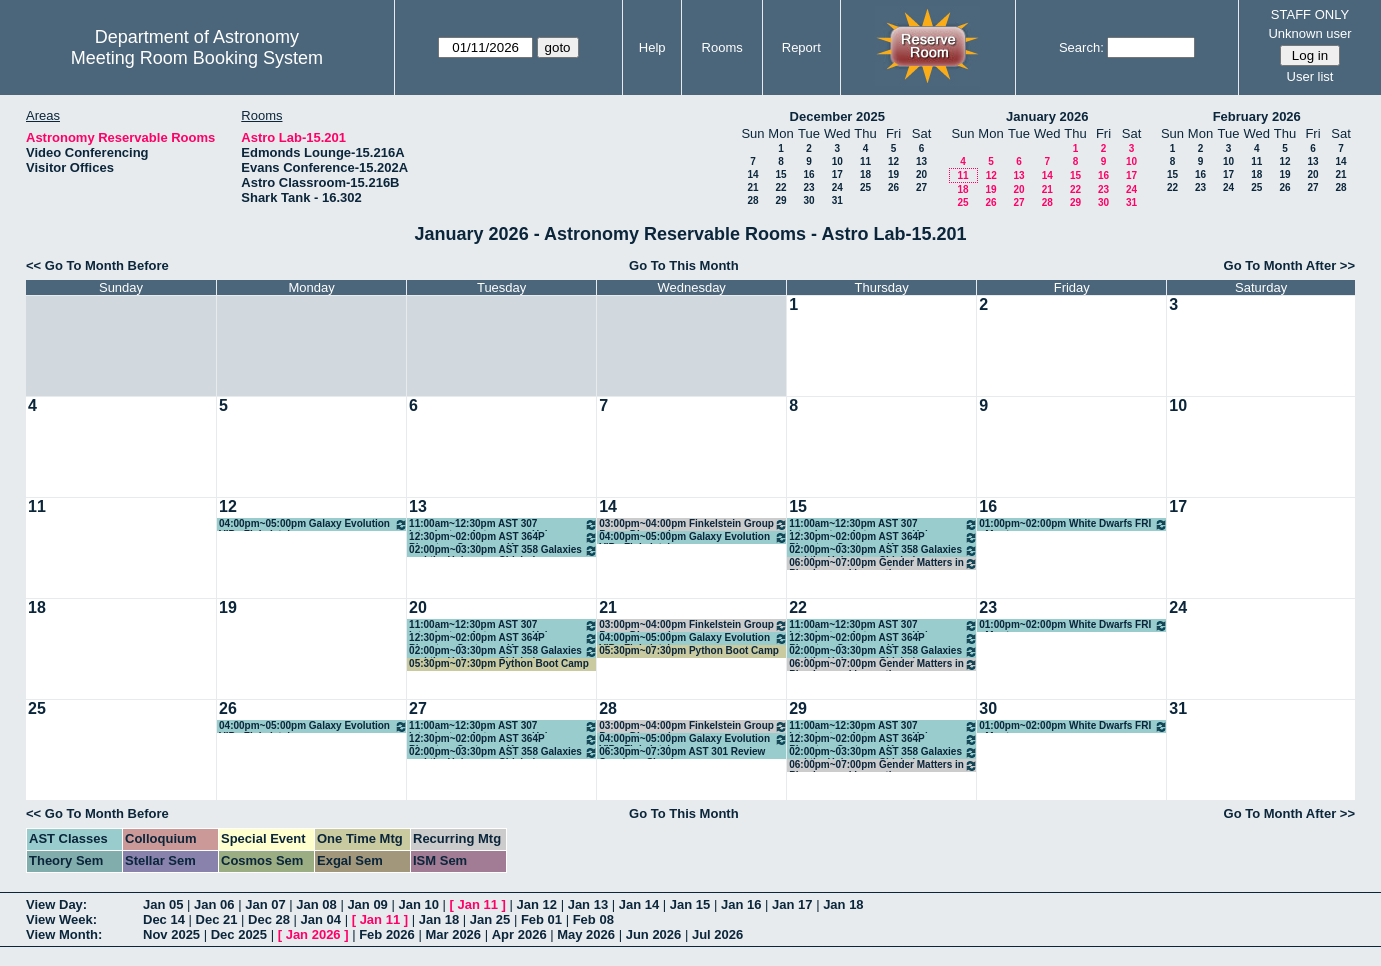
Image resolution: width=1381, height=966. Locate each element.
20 (921, 174)
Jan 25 (490, 919)
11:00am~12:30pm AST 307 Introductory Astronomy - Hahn (503, 524)
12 (893, 161)
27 (921, 187)
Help (652, 47)
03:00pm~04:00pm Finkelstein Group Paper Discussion (693, 524)
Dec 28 (269, 919)
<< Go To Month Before (97, 265)
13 (921, 161)
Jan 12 (537, 904)
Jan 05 (163, 904)
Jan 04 (321, 919)
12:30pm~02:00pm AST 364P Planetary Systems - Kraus (503, 537)
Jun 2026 (654, 934)
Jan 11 (478, 904)
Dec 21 (217, 919)
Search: (1081, 47)
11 (865, 161)
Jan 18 (843, 904)
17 (837, 174)
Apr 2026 (519, 934)
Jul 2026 (717, 934)
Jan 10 (418, 904)
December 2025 (837, 116)
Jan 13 (588, 904)
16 (808, 174)
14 (752, 174)
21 (752, 187)
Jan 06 (214, 904)
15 (780, 174)
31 (837, 200)
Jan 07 (265, 904)
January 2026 (1047, 116)
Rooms (722, 47)
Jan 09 (367, 904)
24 (837, 187)
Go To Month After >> (1289, 265)
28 (752, 200)
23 (808, 187)
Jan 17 (792, 904)
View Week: (61, 919)
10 (837, 161)
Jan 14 (639, 904)
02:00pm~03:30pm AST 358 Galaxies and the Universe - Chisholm (503, 550)
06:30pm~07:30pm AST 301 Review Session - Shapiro (682, 752)
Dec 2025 (239, 934)
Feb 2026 (387, 934)
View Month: (64, 934)
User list (1310, 76)
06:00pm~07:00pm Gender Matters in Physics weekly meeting (883, 563)
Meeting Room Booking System (197, 58)
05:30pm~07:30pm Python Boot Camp (499, 663)
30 (808, 200)
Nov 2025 (171, 934)
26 (893, 187)
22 (780, 187)
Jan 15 (690, 904)
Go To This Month (684, 265)
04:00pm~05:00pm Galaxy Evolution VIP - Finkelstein (313, 524)
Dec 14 (164, 919)
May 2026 (586, 934)
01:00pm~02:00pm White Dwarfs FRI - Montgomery (1073, 524)
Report (801, 47)
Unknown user (1309, 33)
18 (865, 174)
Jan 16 (741, 904)
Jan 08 (316, 904)
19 (893, 174)
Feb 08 (593, 919)
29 (780, 200)
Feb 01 (541, 919)
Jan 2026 (313, 934)
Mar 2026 (453, 934)
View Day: (56, 904)
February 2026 (1257, 116)
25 (865, 187)
